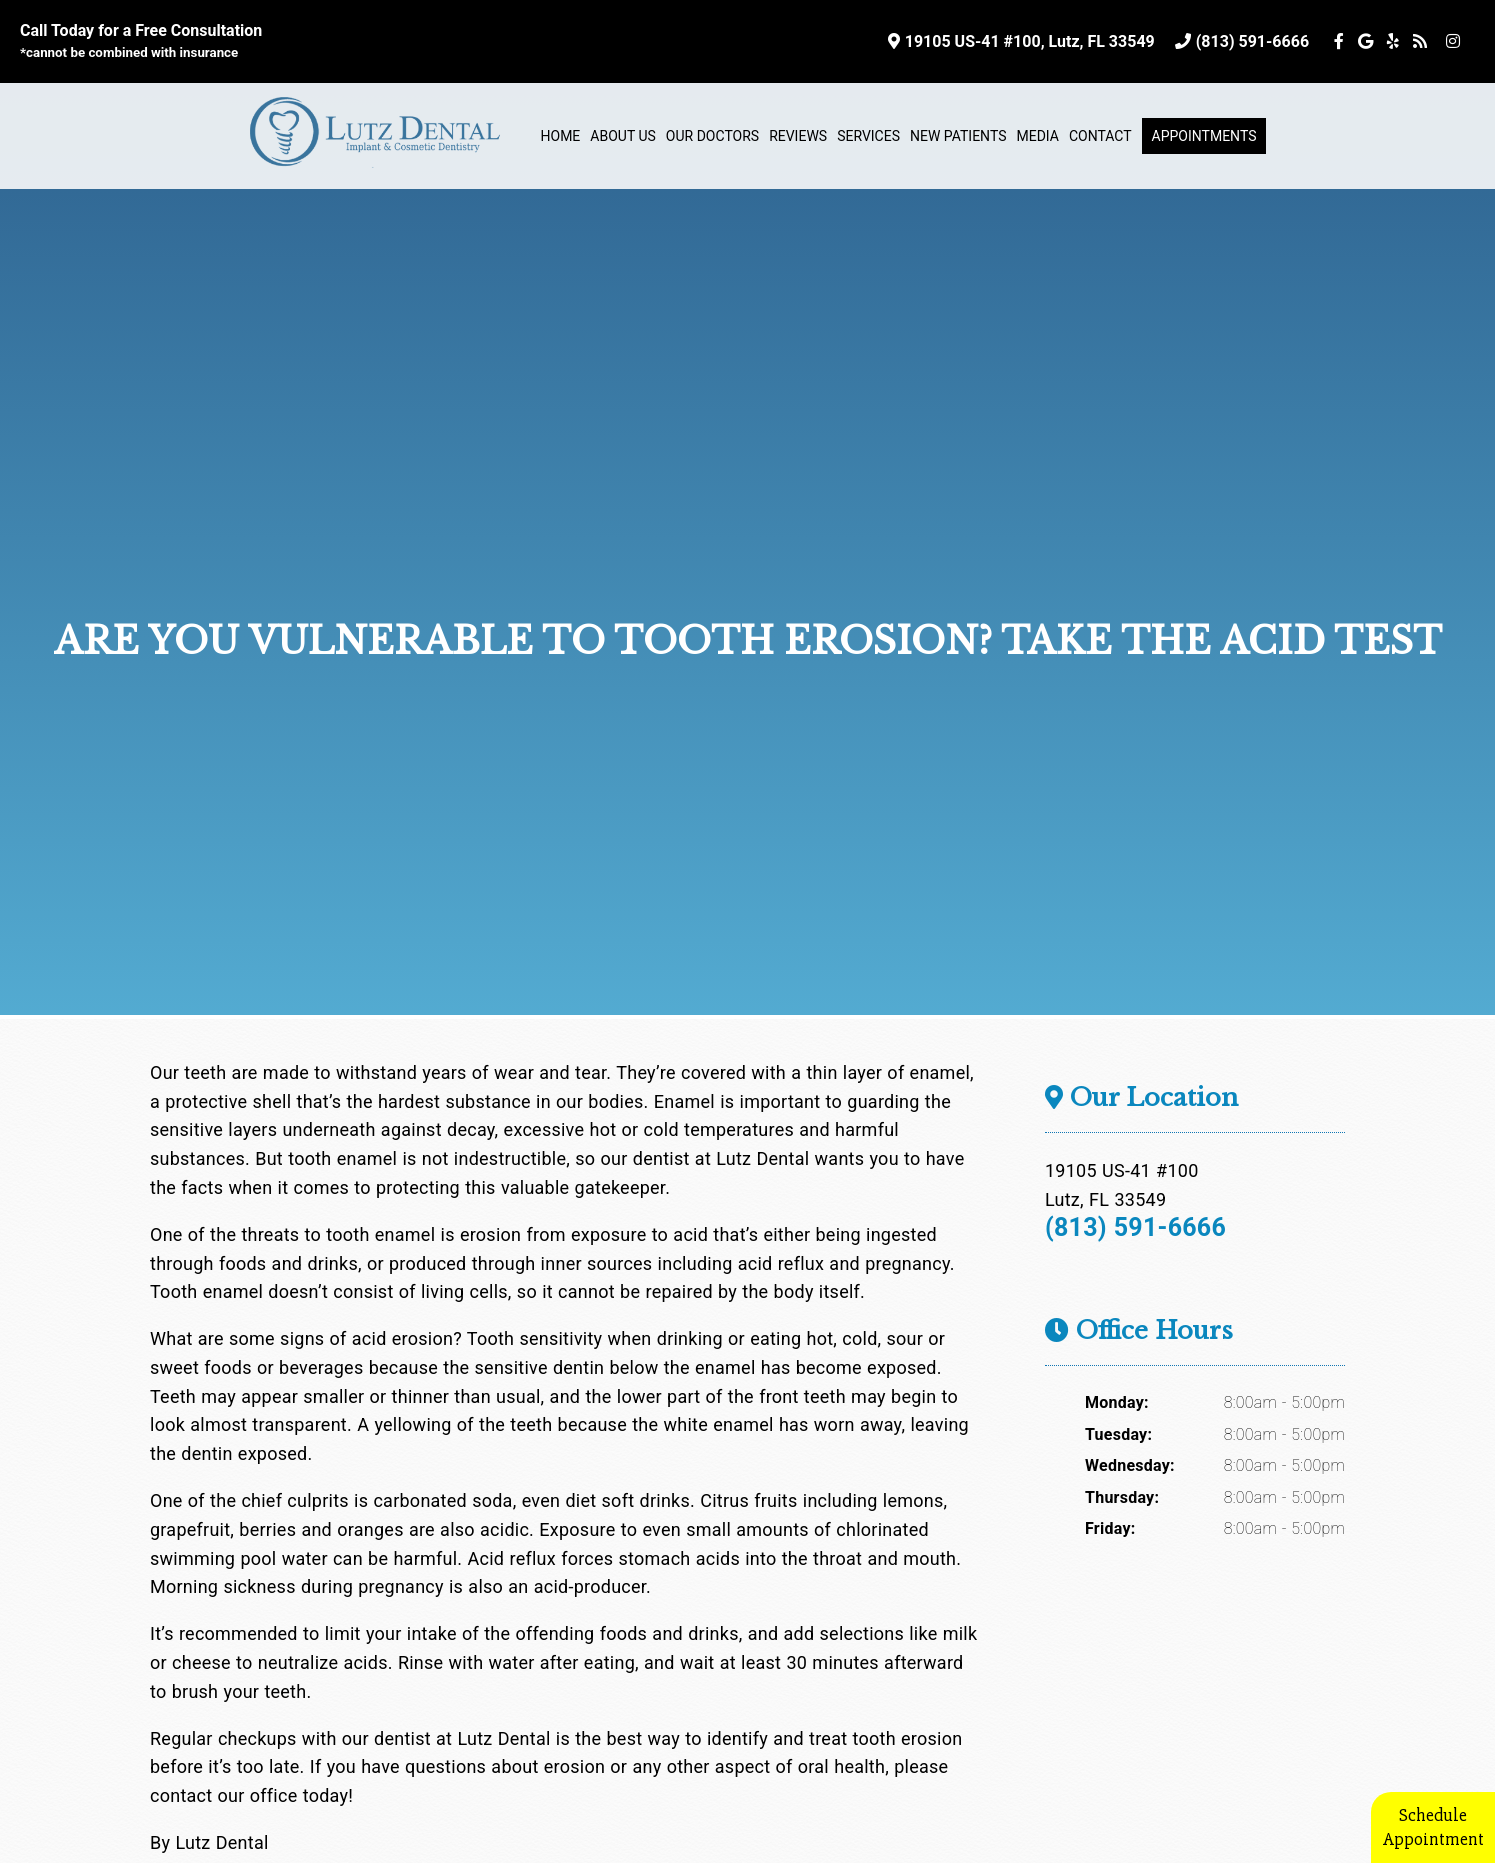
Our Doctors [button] (712, 136)
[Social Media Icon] (1341, 41)
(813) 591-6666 (1252, 41)
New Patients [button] (958, 136)
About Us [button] (623, 136)
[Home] (375, 173)
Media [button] (1037, 136)
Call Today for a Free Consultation (141, 30)
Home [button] (561, 136)
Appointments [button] (1204, 136)
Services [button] (868, 136)
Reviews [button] (798, 136)
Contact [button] (1100, 136)
